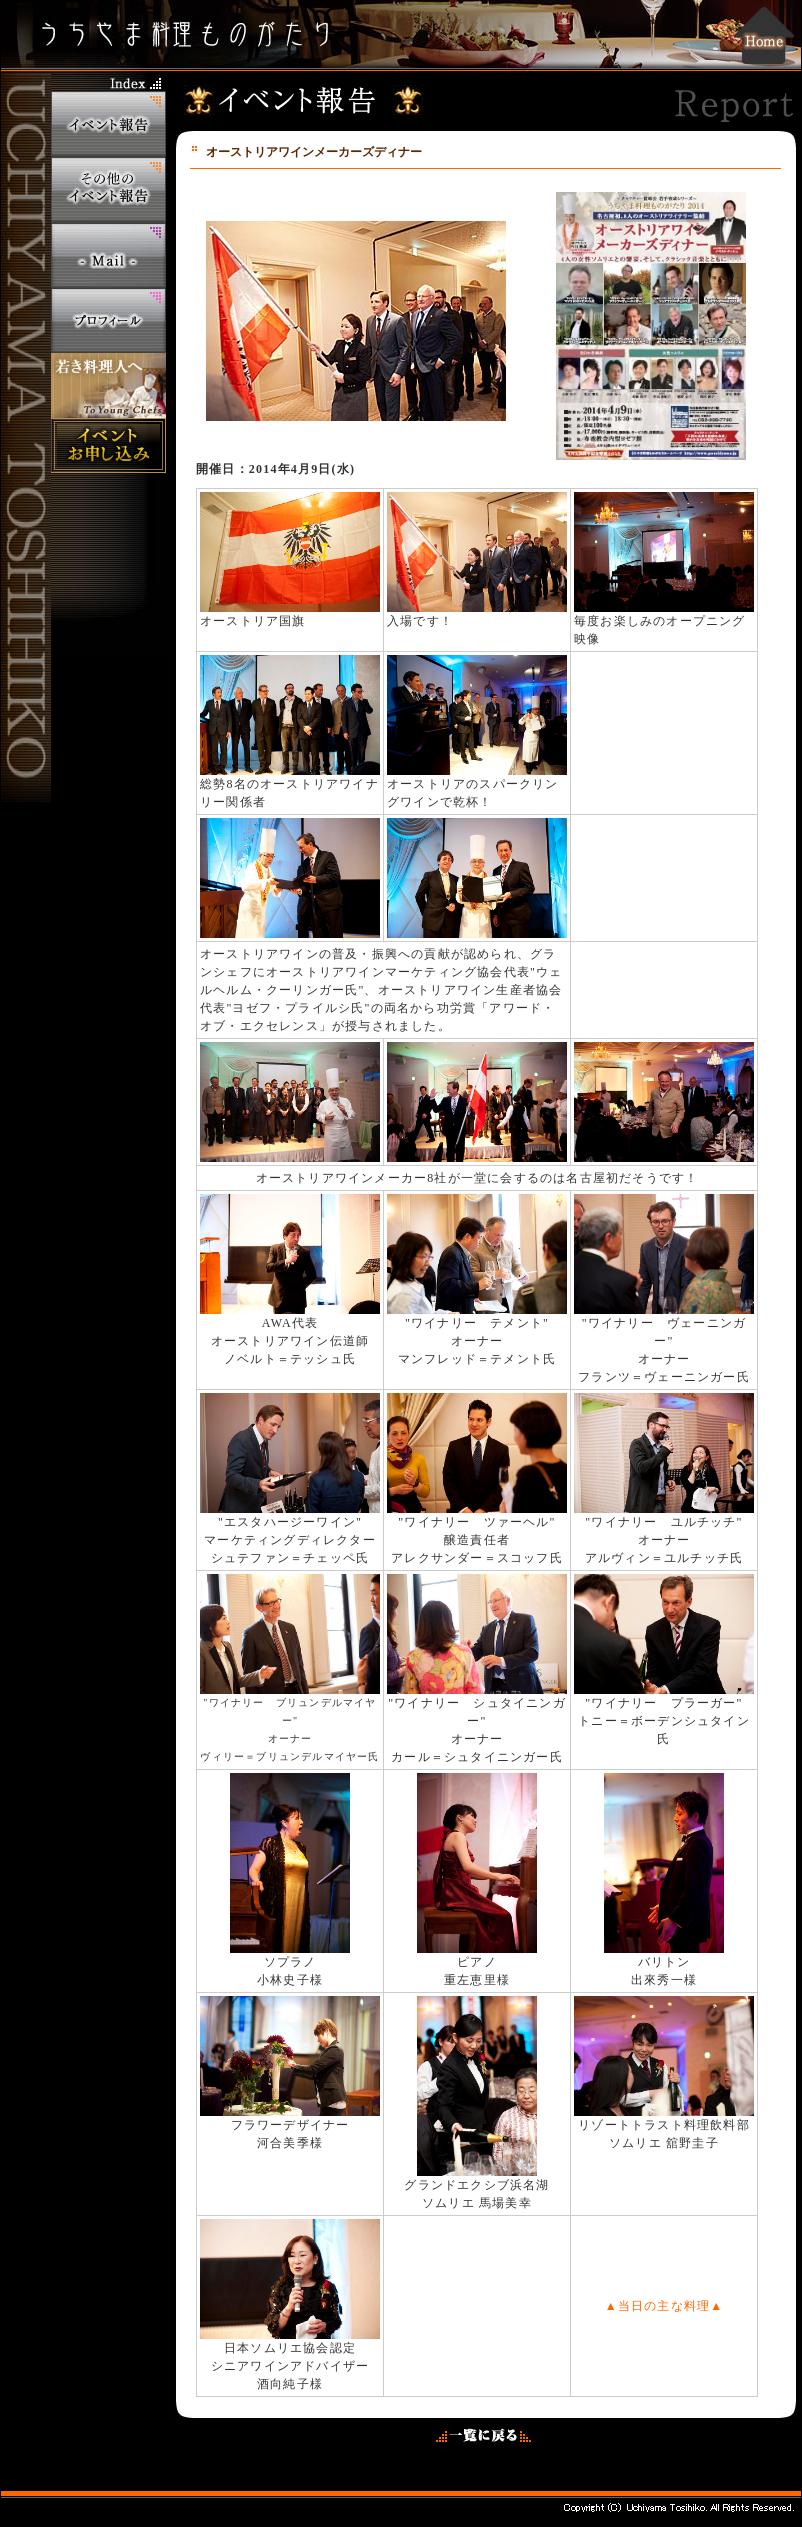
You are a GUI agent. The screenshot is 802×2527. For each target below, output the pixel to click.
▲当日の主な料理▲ (664, 2306)
